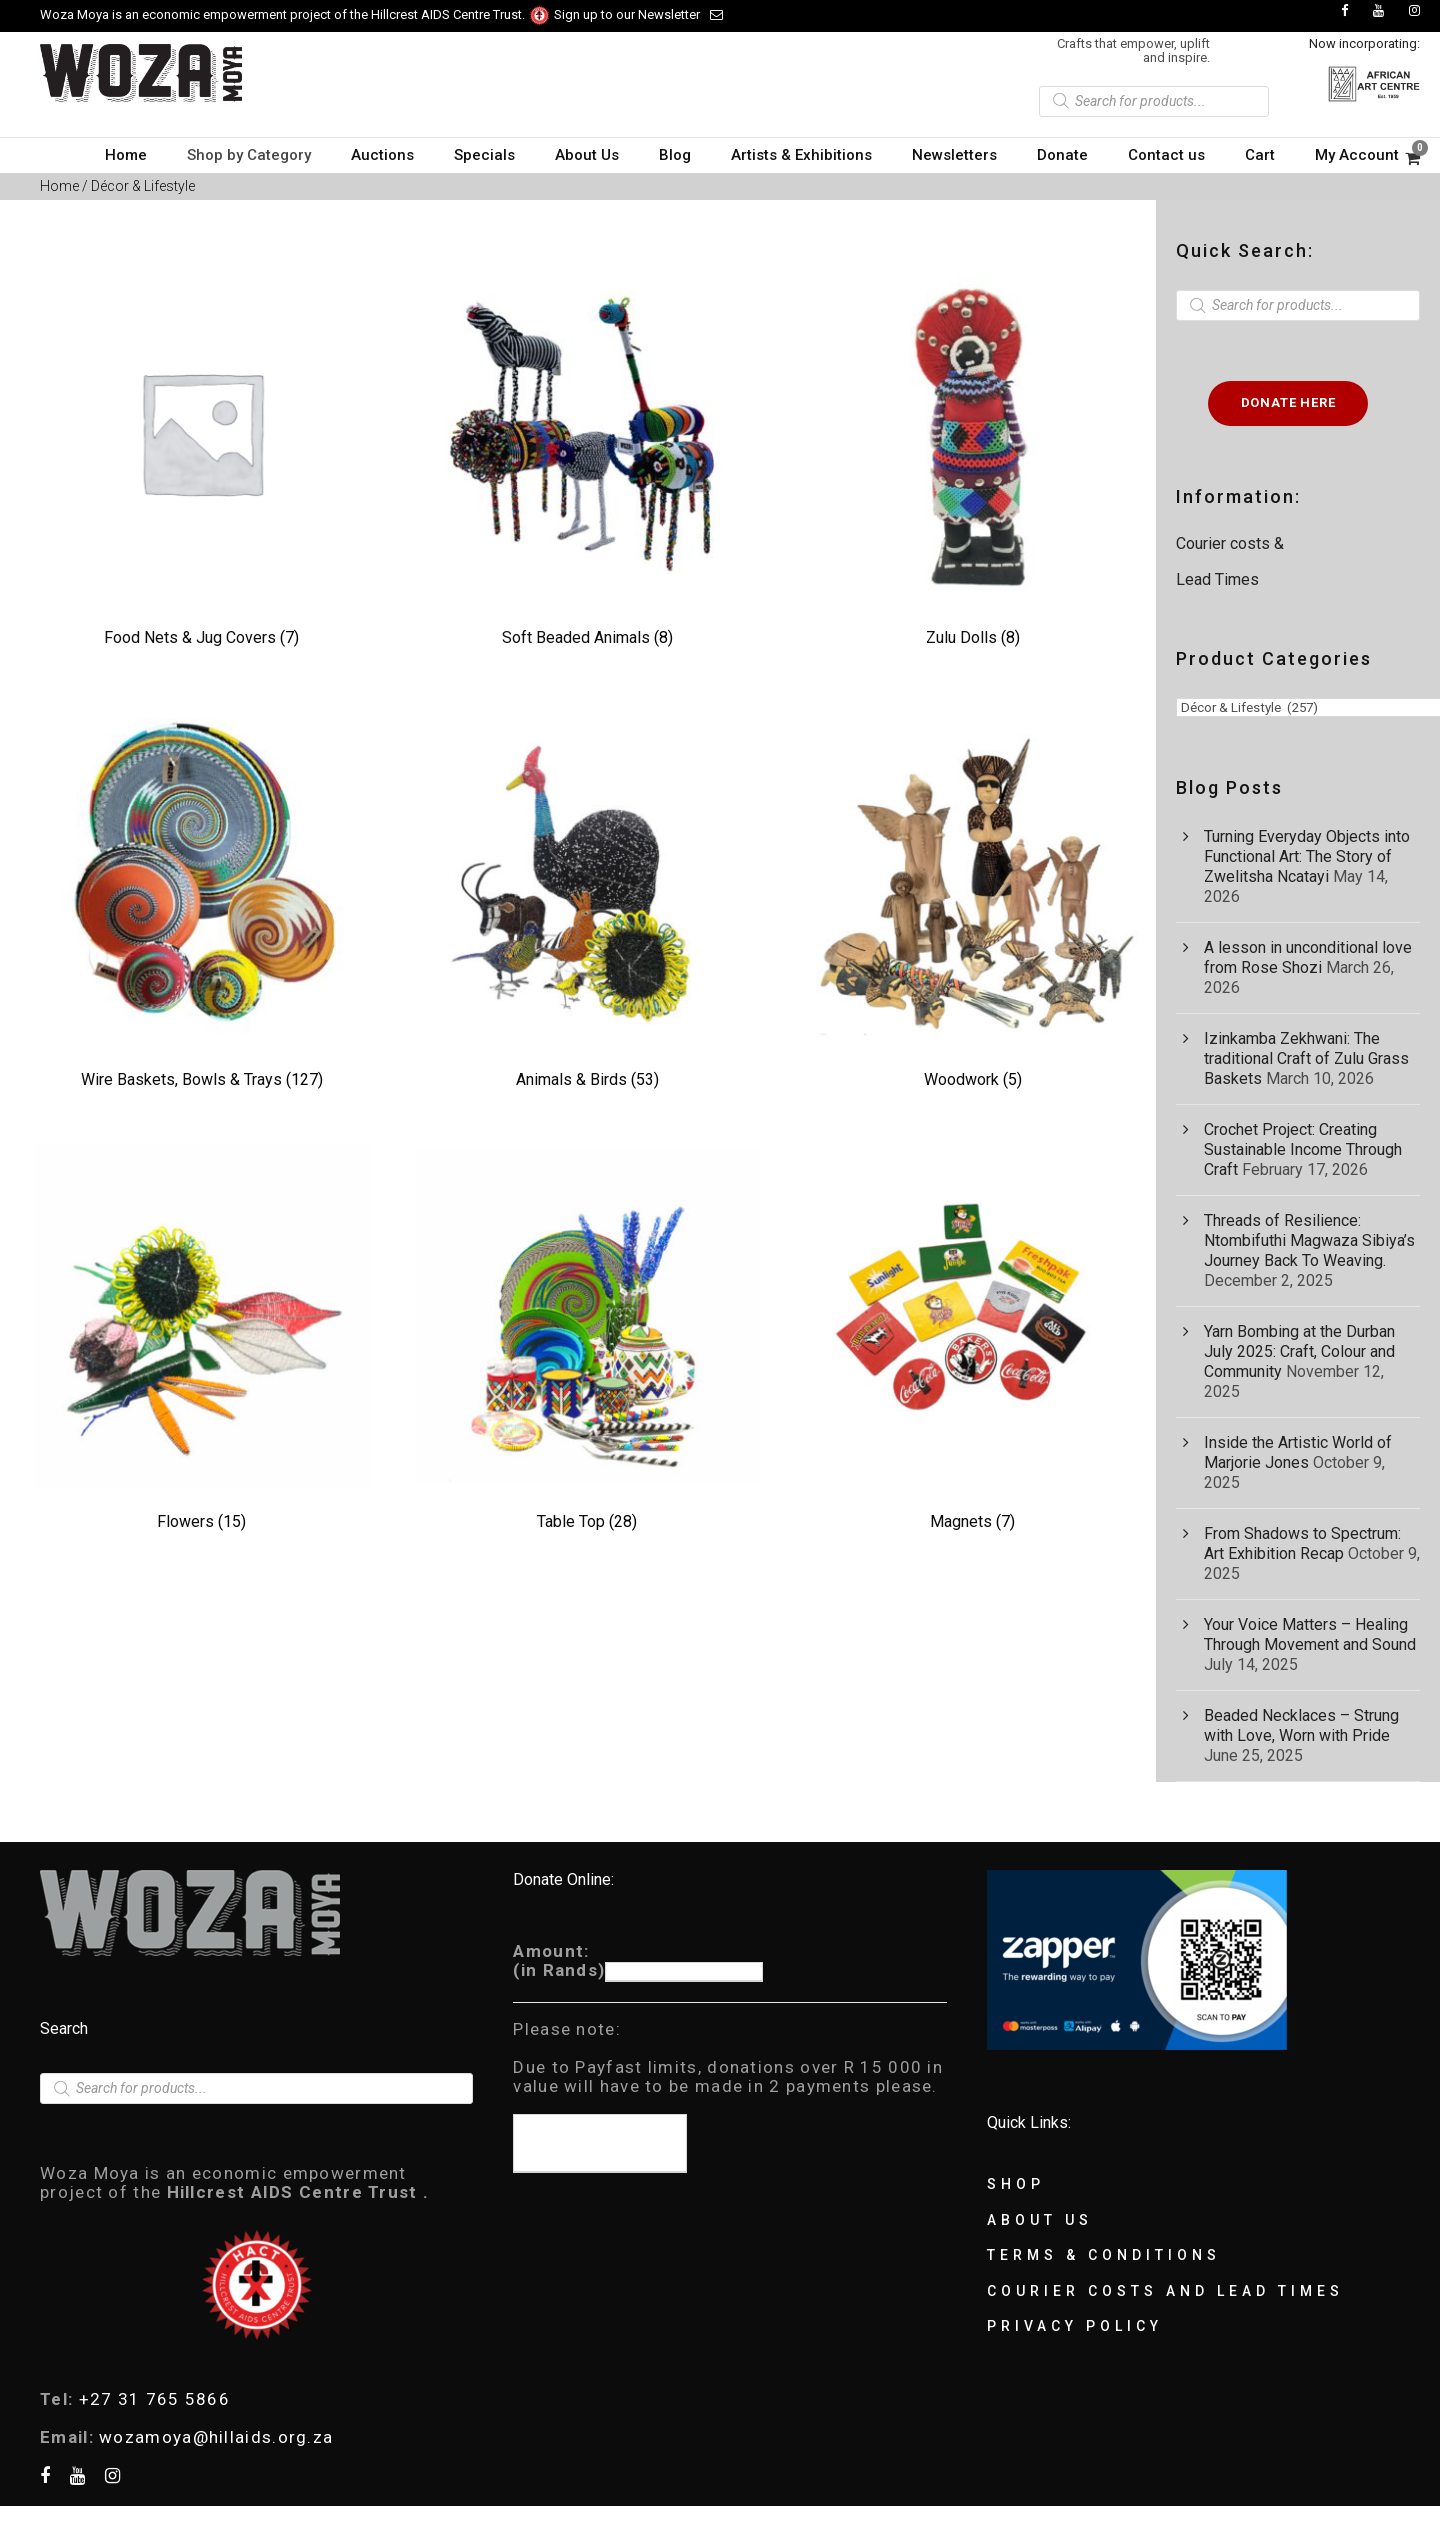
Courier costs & (1232, 543)
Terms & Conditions (1104, 2255)
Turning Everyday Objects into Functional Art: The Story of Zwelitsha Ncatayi (1307, 856)
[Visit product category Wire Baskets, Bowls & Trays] (201, 900)
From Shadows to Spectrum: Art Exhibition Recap (1302, 1543)
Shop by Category (249, 155)
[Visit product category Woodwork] (972, 900)
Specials (484, 155)
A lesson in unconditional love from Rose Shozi (1308, 957)
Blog (675, 155)
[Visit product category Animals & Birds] (587, 900)
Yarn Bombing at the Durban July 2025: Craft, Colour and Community (1299, 1351)
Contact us (1166, 155)
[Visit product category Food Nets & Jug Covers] (201, 457)
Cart (1260, 155)
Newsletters (954, 155)
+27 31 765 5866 (155, 2399)
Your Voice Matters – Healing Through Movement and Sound (1310, 1634)
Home (126, 155)
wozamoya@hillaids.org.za (216, 2437)
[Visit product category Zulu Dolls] (972, 457)
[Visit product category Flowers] (201, 1342)
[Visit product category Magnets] (972, 1342)
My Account (1357, 155)
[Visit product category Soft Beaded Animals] (587, 457)
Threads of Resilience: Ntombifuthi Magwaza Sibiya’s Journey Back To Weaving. (1309, 1240)
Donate (1062, 155)
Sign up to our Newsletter (638, 14)
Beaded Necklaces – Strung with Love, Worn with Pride (1301, 1725)
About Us (587, 155)
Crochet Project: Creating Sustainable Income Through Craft (1303, 1149)
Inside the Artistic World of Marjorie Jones (1298, 1452)
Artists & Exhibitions (801, 155)
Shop (1016, 2184)
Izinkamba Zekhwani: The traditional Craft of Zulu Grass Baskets (1306, 1058)
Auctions (382, 155)
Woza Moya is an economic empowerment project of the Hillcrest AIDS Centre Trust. (295, 14)
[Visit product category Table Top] (587, 1342)
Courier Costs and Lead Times (1165, 2291)
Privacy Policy (1075, 2326)
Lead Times (1217, 579)
